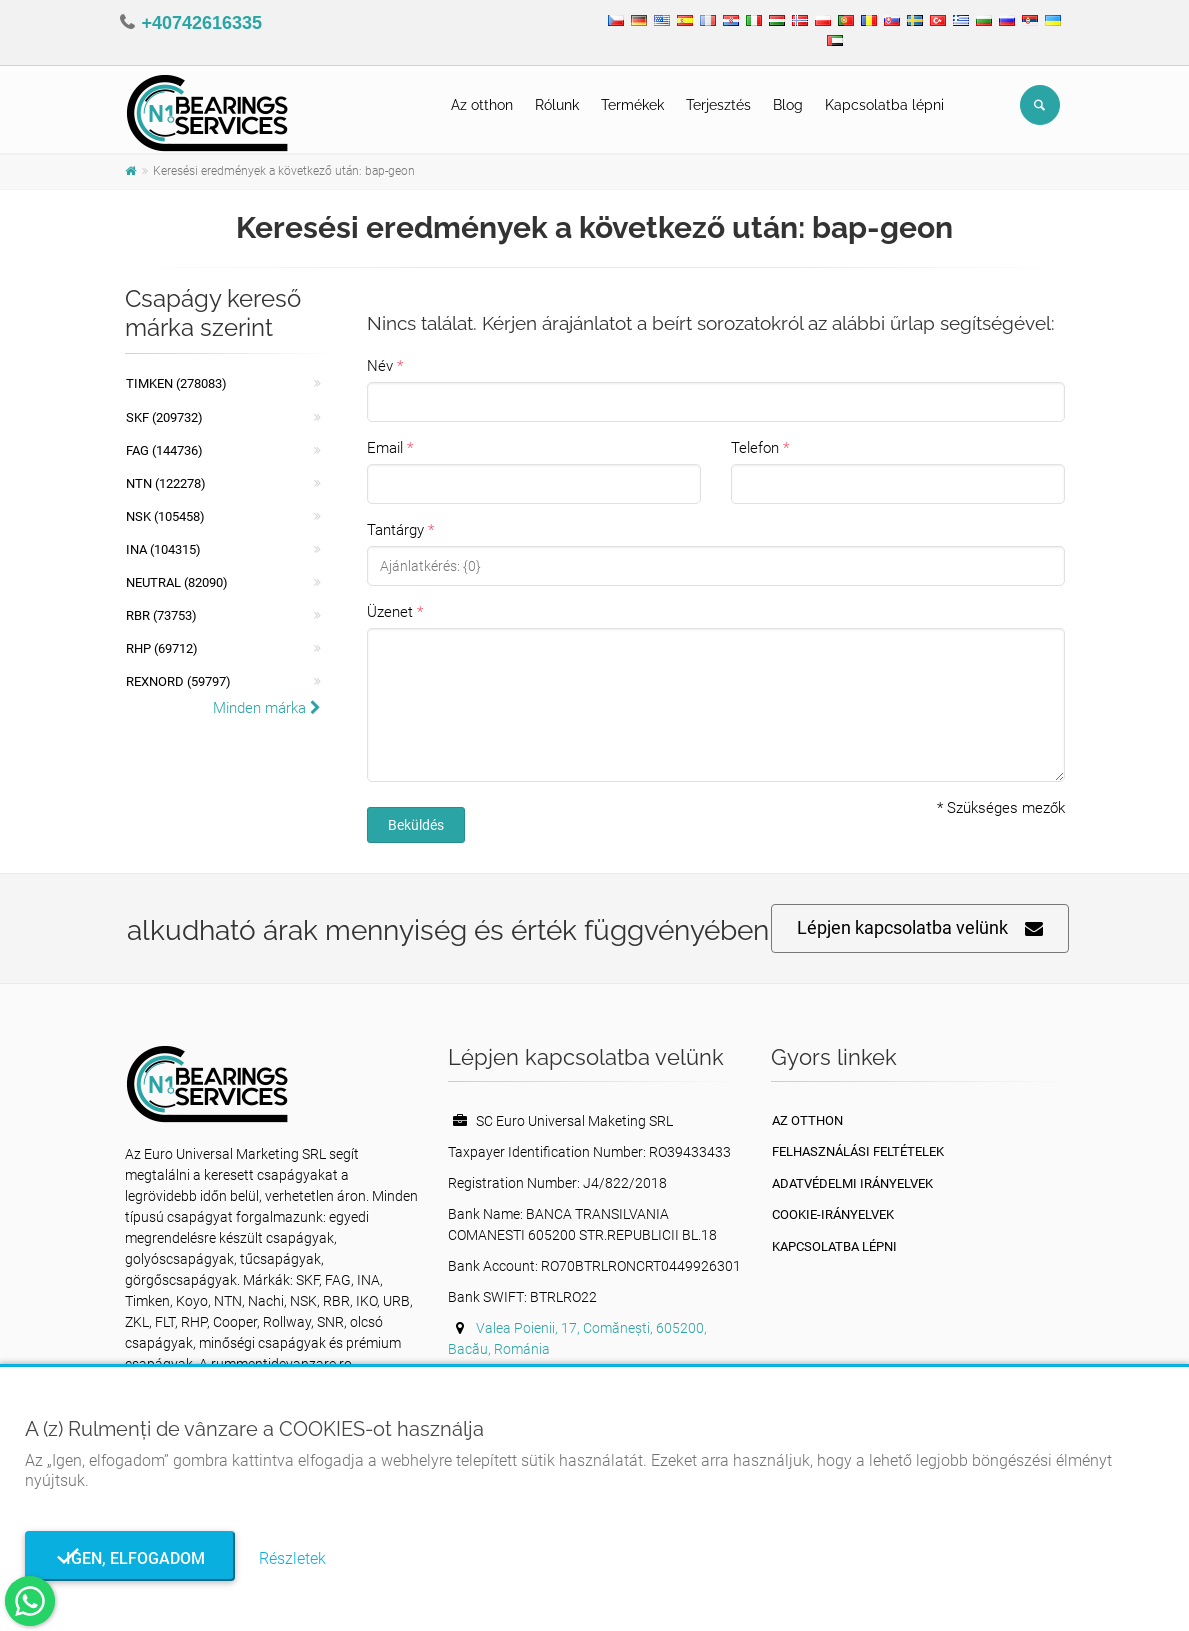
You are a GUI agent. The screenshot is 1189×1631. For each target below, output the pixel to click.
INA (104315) (163, 549)
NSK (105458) (165, 516)
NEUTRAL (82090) (177, 582)
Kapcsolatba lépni (884, 105)
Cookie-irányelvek (833, 1214)
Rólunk (557, 105)
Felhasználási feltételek (858, 1151)
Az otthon (482, 105)
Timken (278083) (176, 383)
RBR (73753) (161, 615)
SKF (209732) (164, 417)
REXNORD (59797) (178, 681)
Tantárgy (395, 530)
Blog (788, 105)
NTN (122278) (166, 483)
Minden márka (267, 708)
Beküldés (416, 825)
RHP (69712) (162, 648)
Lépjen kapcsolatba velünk (920, 928)
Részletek (292, 1558)
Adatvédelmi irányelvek (852, 1183)
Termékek (632, 105)
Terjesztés (718, 105)
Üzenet (390, 612)
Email (385, 448)
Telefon (755, 448)
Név (380, 366)
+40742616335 (202, 23)
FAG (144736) (164, 450)
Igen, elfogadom (129, 1558)
